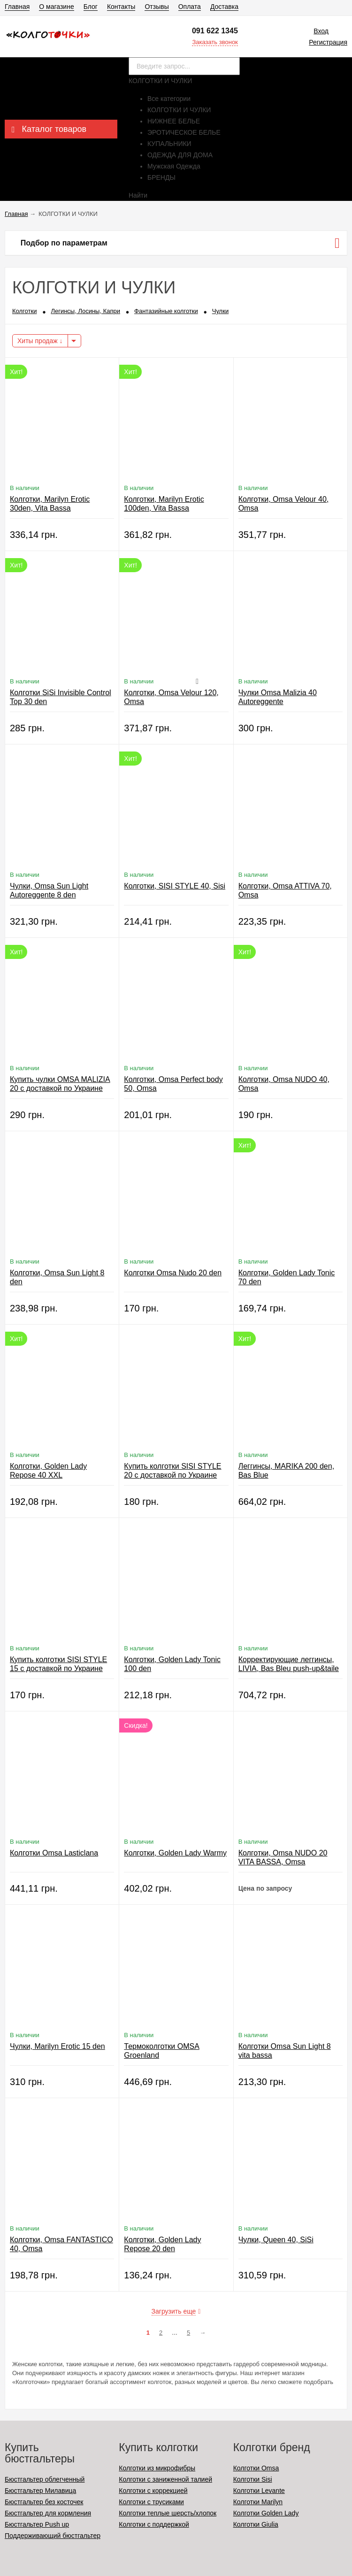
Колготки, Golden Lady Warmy (175, 1853)
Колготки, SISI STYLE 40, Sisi (174, 886)
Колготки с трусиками (151, 2502)
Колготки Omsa (256, 2468)
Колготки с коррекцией (153, 2490)
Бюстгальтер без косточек (44, 2502)
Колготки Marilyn (258, 2502)
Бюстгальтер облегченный (44, 2479)
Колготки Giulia (255, 2524)
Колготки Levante (259, 2490)
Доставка (224, 6)
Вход (321, 31)
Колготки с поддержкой (154, 2524)
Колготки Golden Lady (266, 2513)
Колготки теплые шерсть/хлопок (167, 2513)
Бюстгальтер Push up (37, 2524)
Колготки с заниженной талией (165, 2479)
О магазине (56, 6)
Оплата (189, 6)
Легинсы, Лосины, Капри (85, 310)
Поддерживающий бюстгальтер (52, 2535)
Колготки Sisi (252, 2479)
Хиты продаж (40, 341)
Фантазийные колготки (166, 310)
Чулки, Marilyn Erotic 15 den (57, 2046)
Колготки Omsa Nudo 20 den (173, 1273)
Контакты (121, 6)
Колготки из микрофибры (157, 2468)
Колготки (24, 310)
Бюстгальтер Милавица (40, 2490)
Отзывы (156, 6)
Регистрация (328, 42)
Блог (91, 6)
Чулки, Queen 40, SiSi (276, 2240)
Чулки (220, 310)
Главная (17, 6)
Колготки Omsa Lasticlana (54, 1853)
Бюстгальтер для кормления (48, 2513)
